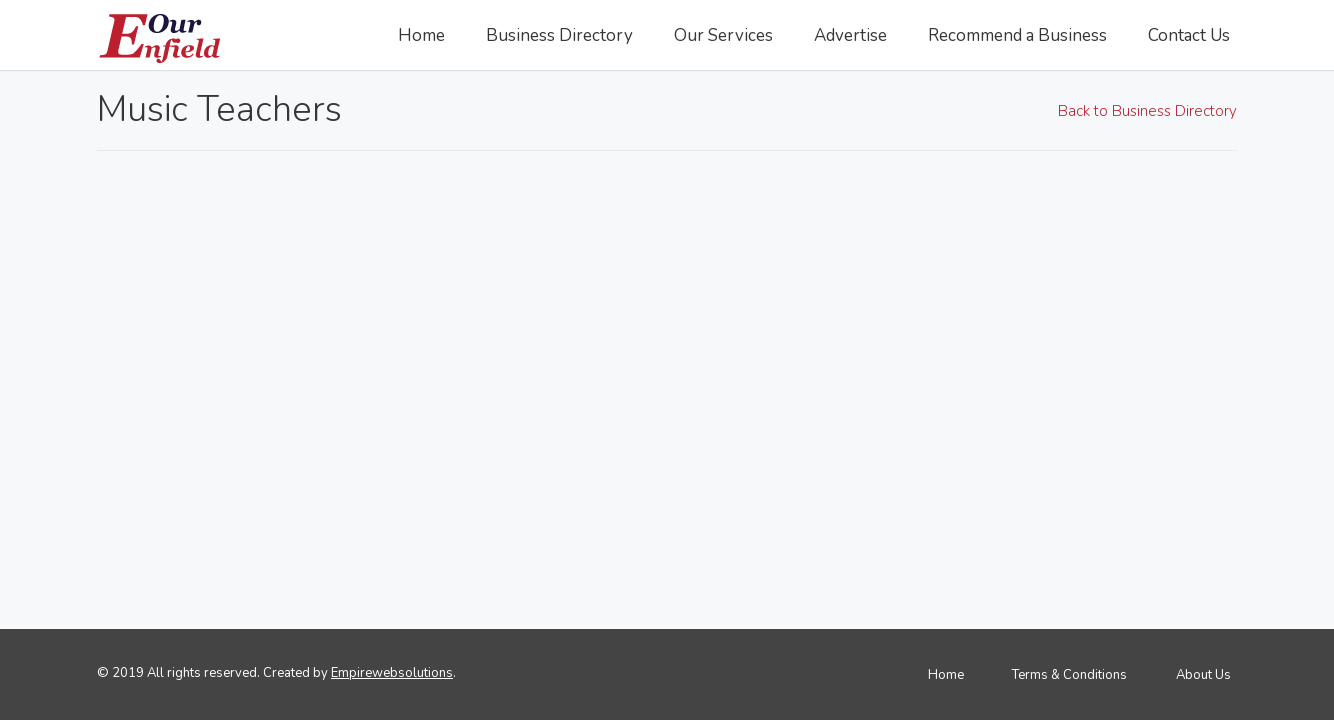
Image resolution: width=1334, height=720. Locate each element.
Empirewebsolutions (392, 673)
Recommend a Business (1017, 35)
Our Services (723, 35)
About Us (1203, 675)
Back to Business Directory (1147, 110)
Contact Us (1189, 35)
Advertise (850, 35)
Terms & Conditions (1069, 675)
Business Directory (559, 35)
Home (421, 35)
